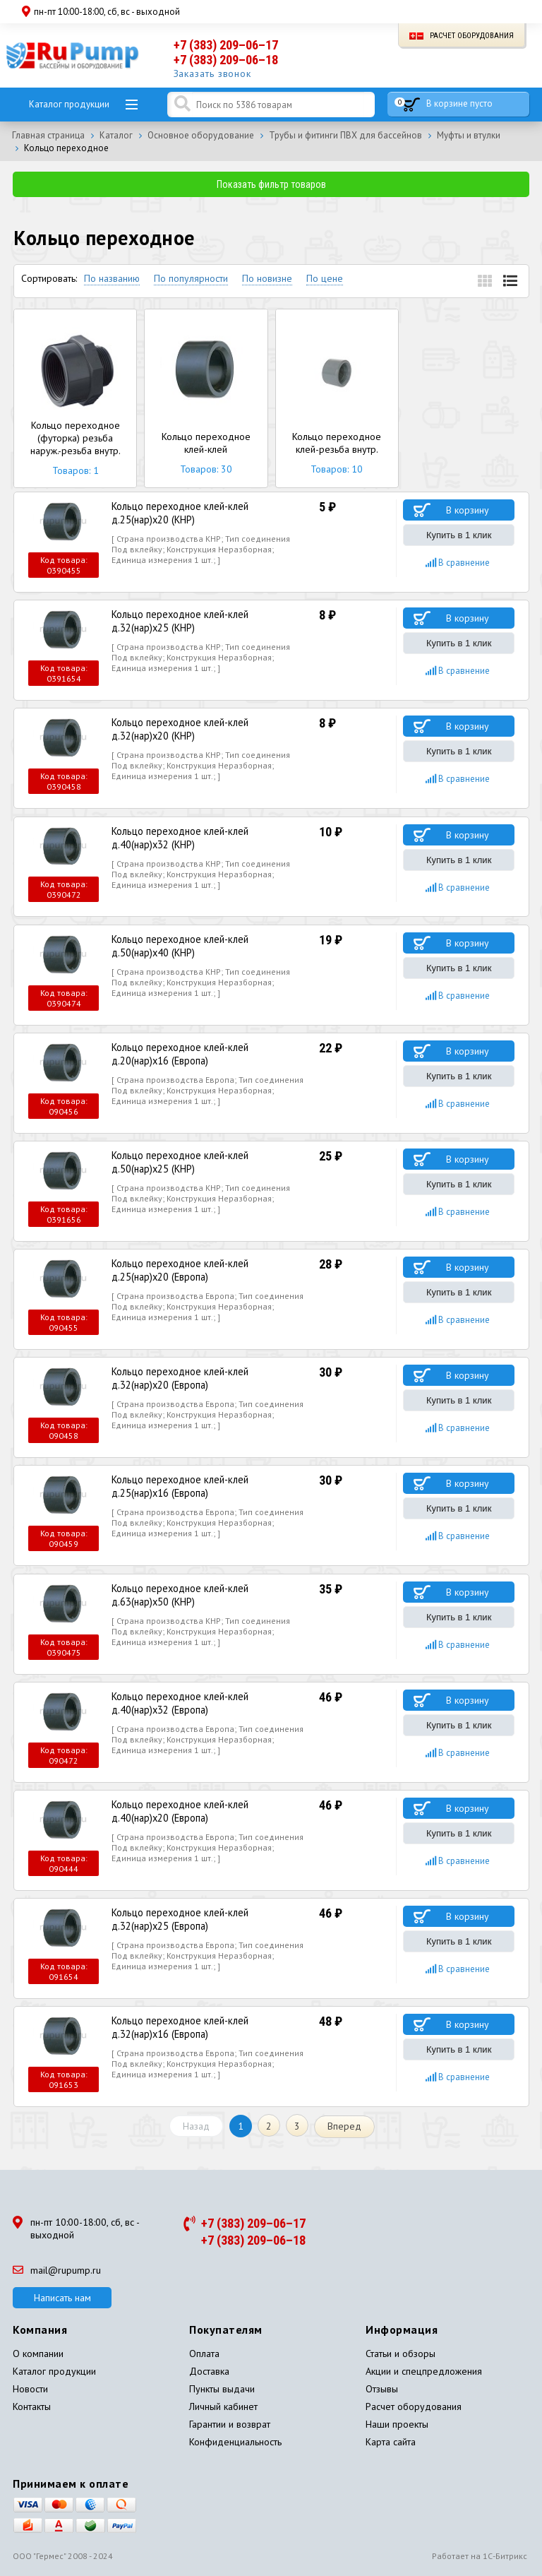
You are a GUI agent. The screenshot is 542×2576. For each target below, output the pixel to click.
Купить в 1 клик (458, 535)
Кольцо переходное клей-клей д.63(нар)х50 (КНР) (209, 1592)
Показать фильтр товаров (271, 184)
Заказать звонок (213, 73)
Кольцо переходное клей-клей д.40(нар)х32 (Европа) (209, 1699)
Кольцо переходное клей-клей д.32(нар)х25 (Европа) (209, 1915)
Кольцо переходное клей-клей (206, 397)
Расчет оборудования (461, 35)
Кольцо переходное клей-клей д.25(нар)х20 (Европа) (209, 1268)
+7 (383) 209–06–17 (226, 44)
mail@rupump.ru (57, 2267)
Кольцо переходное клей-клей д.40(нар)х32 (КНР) (209, 835)
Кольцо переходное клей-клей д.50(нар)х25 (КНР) (209, 1160)
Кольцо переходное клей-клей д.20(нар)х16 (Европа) (209, 1051)
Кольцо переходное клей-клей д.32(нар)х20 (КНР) (209, 728)
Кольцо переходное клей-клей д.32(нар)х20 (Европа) (209, 1376)
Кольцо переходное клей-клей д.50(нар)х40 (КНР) (209, 943)
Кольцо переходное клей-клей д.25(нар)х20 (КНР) (209, 512)
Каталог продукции (69, 104)
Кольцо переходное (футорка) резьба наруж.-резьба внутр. (75, 398)
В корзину (467, 510)
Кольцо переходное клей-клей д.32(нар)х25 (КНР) (209, 620)
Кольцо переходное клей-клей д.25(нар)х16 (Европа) (209, 1484)
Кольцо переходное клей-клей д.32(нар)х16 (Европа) (209, 2023)
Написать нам (62, 2295)
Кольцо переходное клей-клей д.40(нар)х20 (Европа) (209, 1807)
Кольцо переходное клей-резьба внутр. (337, 397)
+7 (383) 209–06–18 (226, 59)
